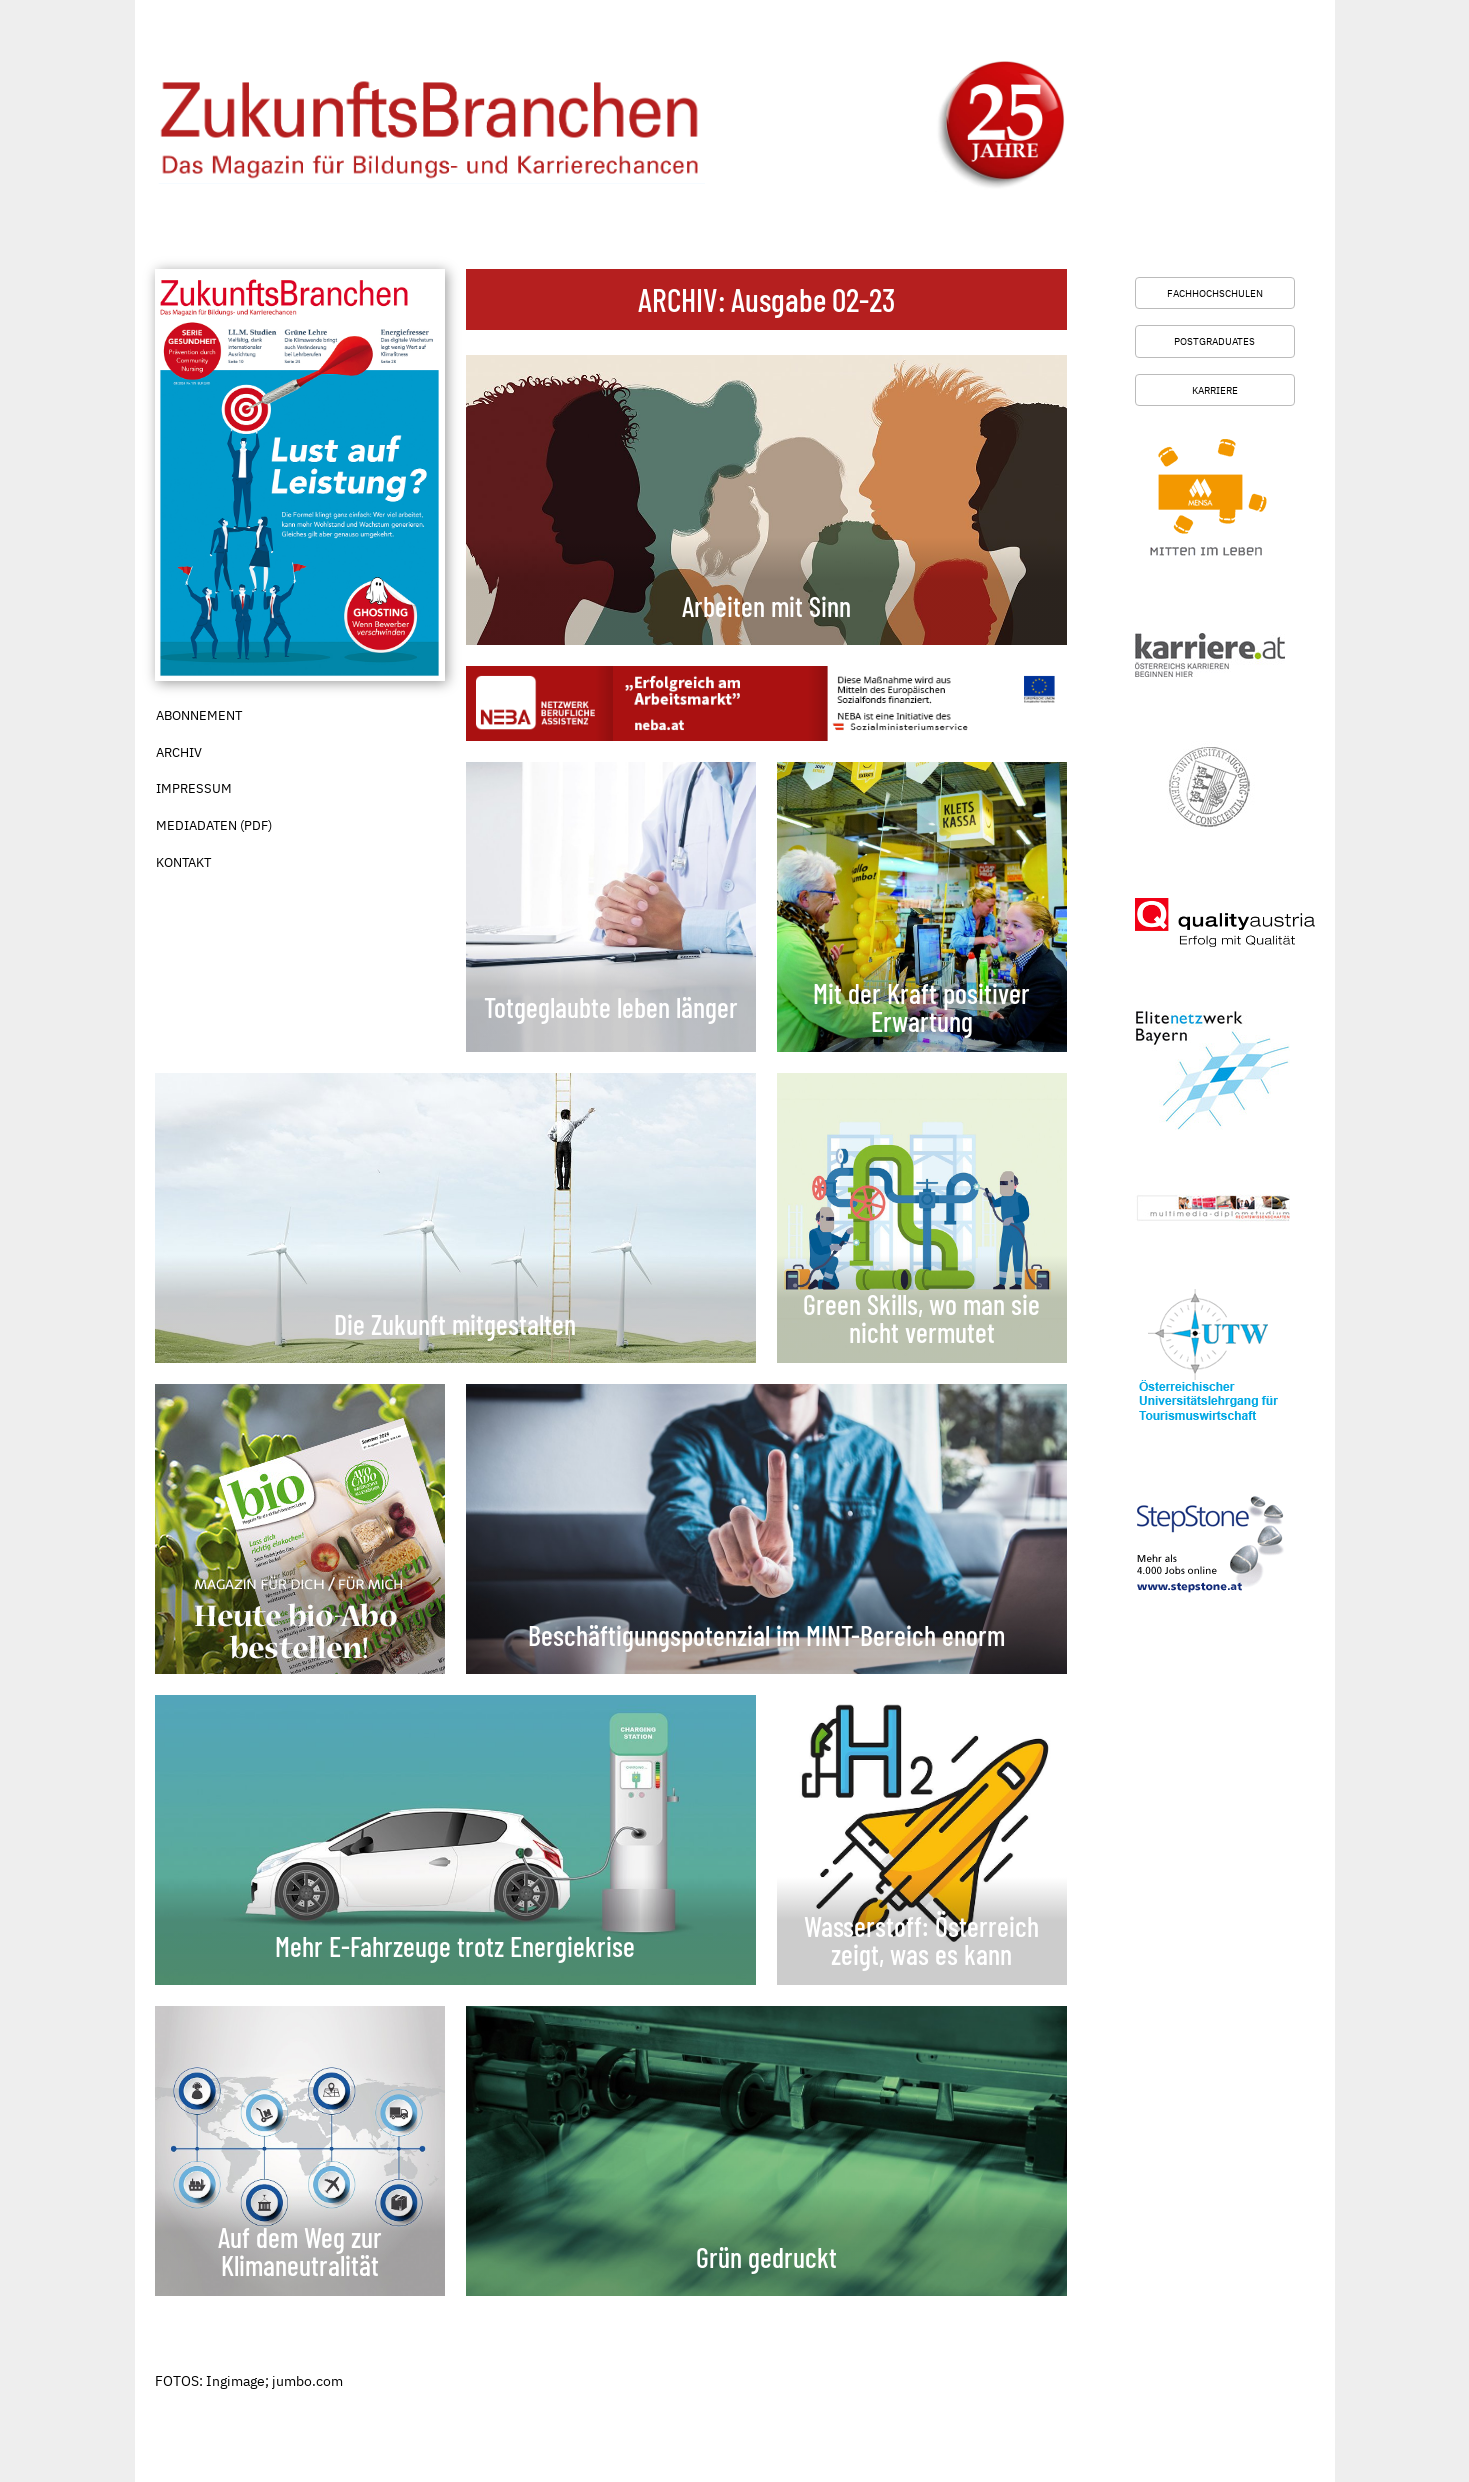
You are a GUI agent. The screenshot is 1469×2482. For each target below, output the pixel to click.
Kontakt (183, 862)
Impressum (194, 788)
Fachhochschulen (1215, 293)
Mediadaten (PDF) (214, 825)
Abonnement (199, 715)
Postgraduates (1214, 341)
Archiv (179, 752)
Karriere (1215, 390)
